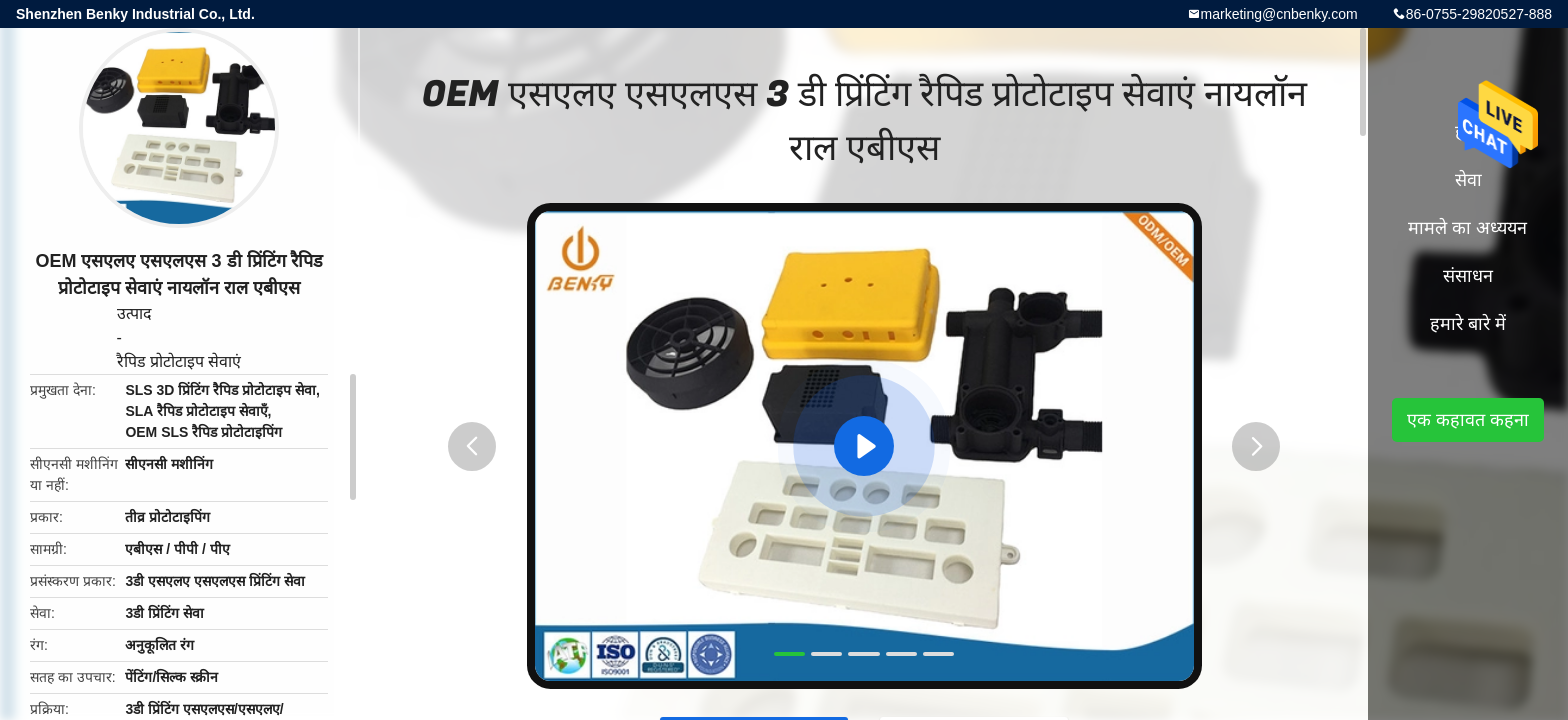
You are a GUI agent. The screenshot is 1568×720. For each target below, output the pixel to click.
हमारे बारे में (1468, 324)
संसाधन (1468, 276)
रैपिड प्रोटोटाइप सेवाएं (179, 361)
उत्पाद (134, 313)
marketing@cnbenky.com (1279, 14)
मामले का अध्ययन (1467, 228)
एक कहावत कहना (1468, 420)
